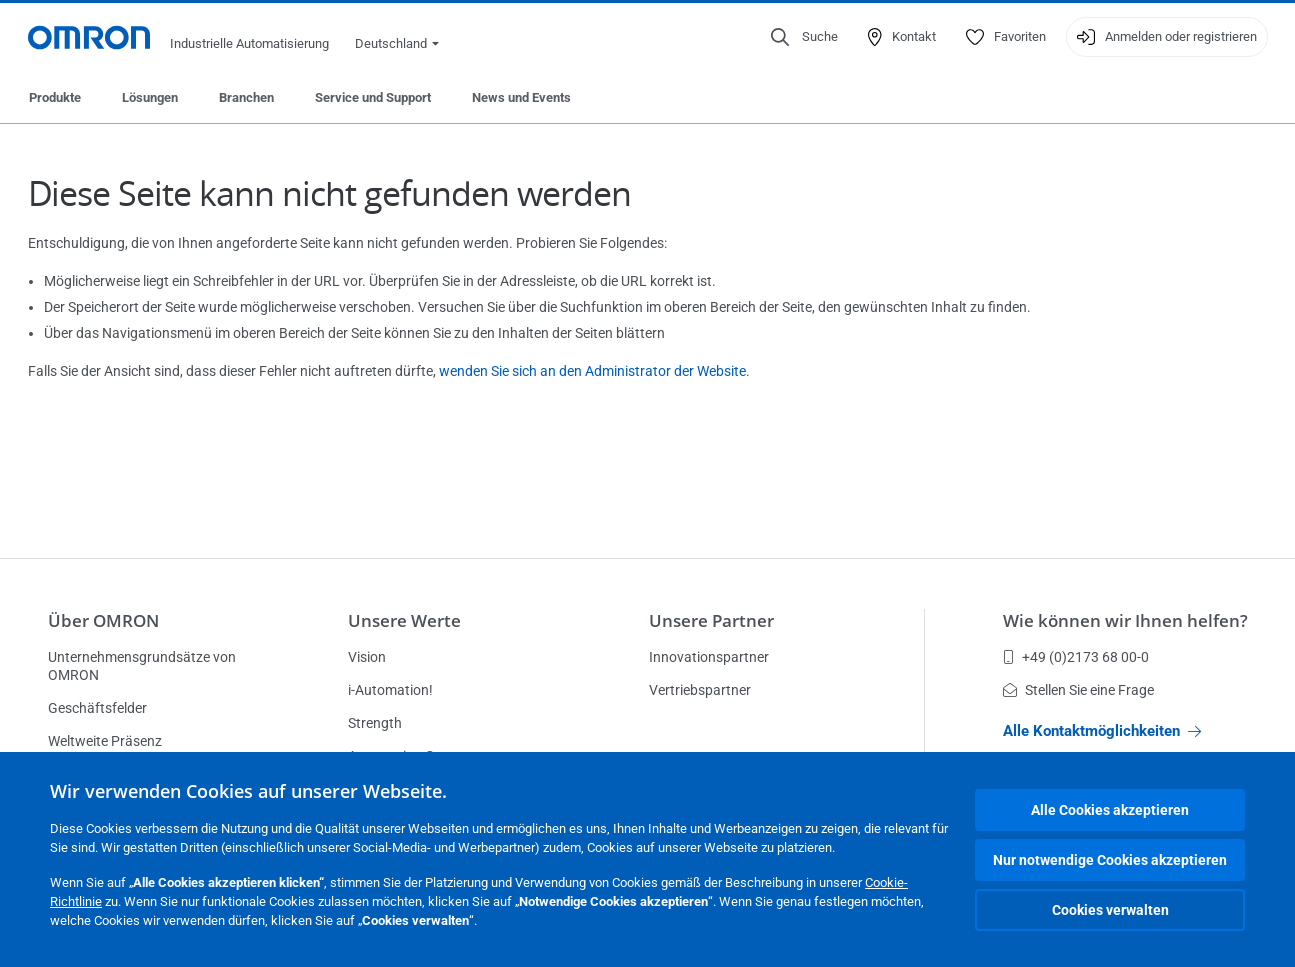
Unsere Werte (404, 620)
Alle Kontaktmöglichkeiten (1102, 731)
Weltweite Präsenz (105, 741)
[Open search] (804, 37)
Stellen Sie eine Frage (1078, 690)
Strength (375, 723)
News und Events (521, 97)
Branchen (246, 97)
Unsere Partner (711, 620)
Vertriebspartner (700, 690)
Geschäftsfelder (97, 708)
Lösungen (150, 97)
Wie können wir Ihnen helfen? (1125, 620)
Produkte (55, 97)
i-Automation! (390, 690)
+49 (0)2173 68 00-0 (1076, 657)
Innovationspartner (709, 657)
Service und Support (373, 97)
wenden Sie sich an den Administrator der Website (592, 371)
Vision (367, 657)
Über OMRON (103, 620)
